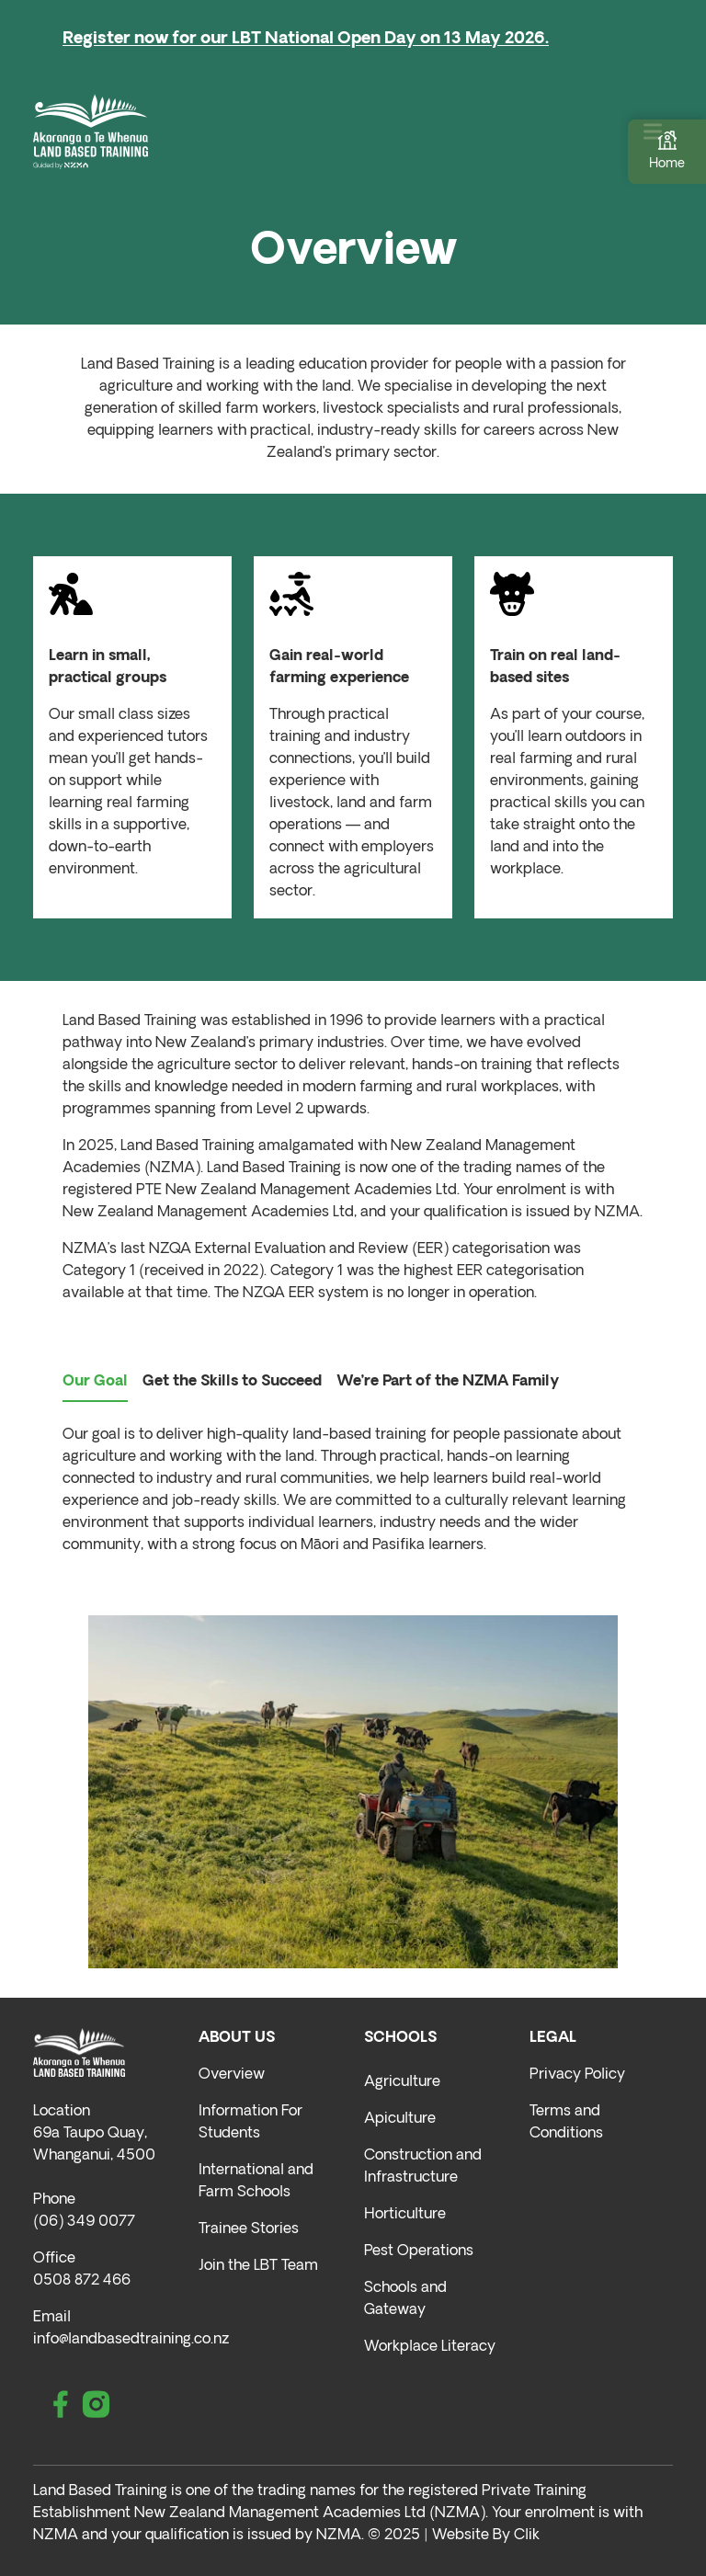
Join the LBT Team (258, 2266)
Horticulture (405, 2214)
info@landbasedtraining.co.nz (131, 2339)
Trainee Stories (249, 2229)
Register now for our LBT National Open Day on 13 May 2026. (306, 39)
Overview (232, 2075)
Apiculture (400, 2119)
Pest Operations (418, 2251)
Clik (527, 2535)
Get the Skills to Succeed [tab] (232, 1381)
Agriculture (402, 2082)
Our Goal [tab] (95, 1381)
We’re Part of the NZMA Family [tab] (447, 1381)
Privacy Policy (577, 2075)
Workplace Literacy (429, 2347)
